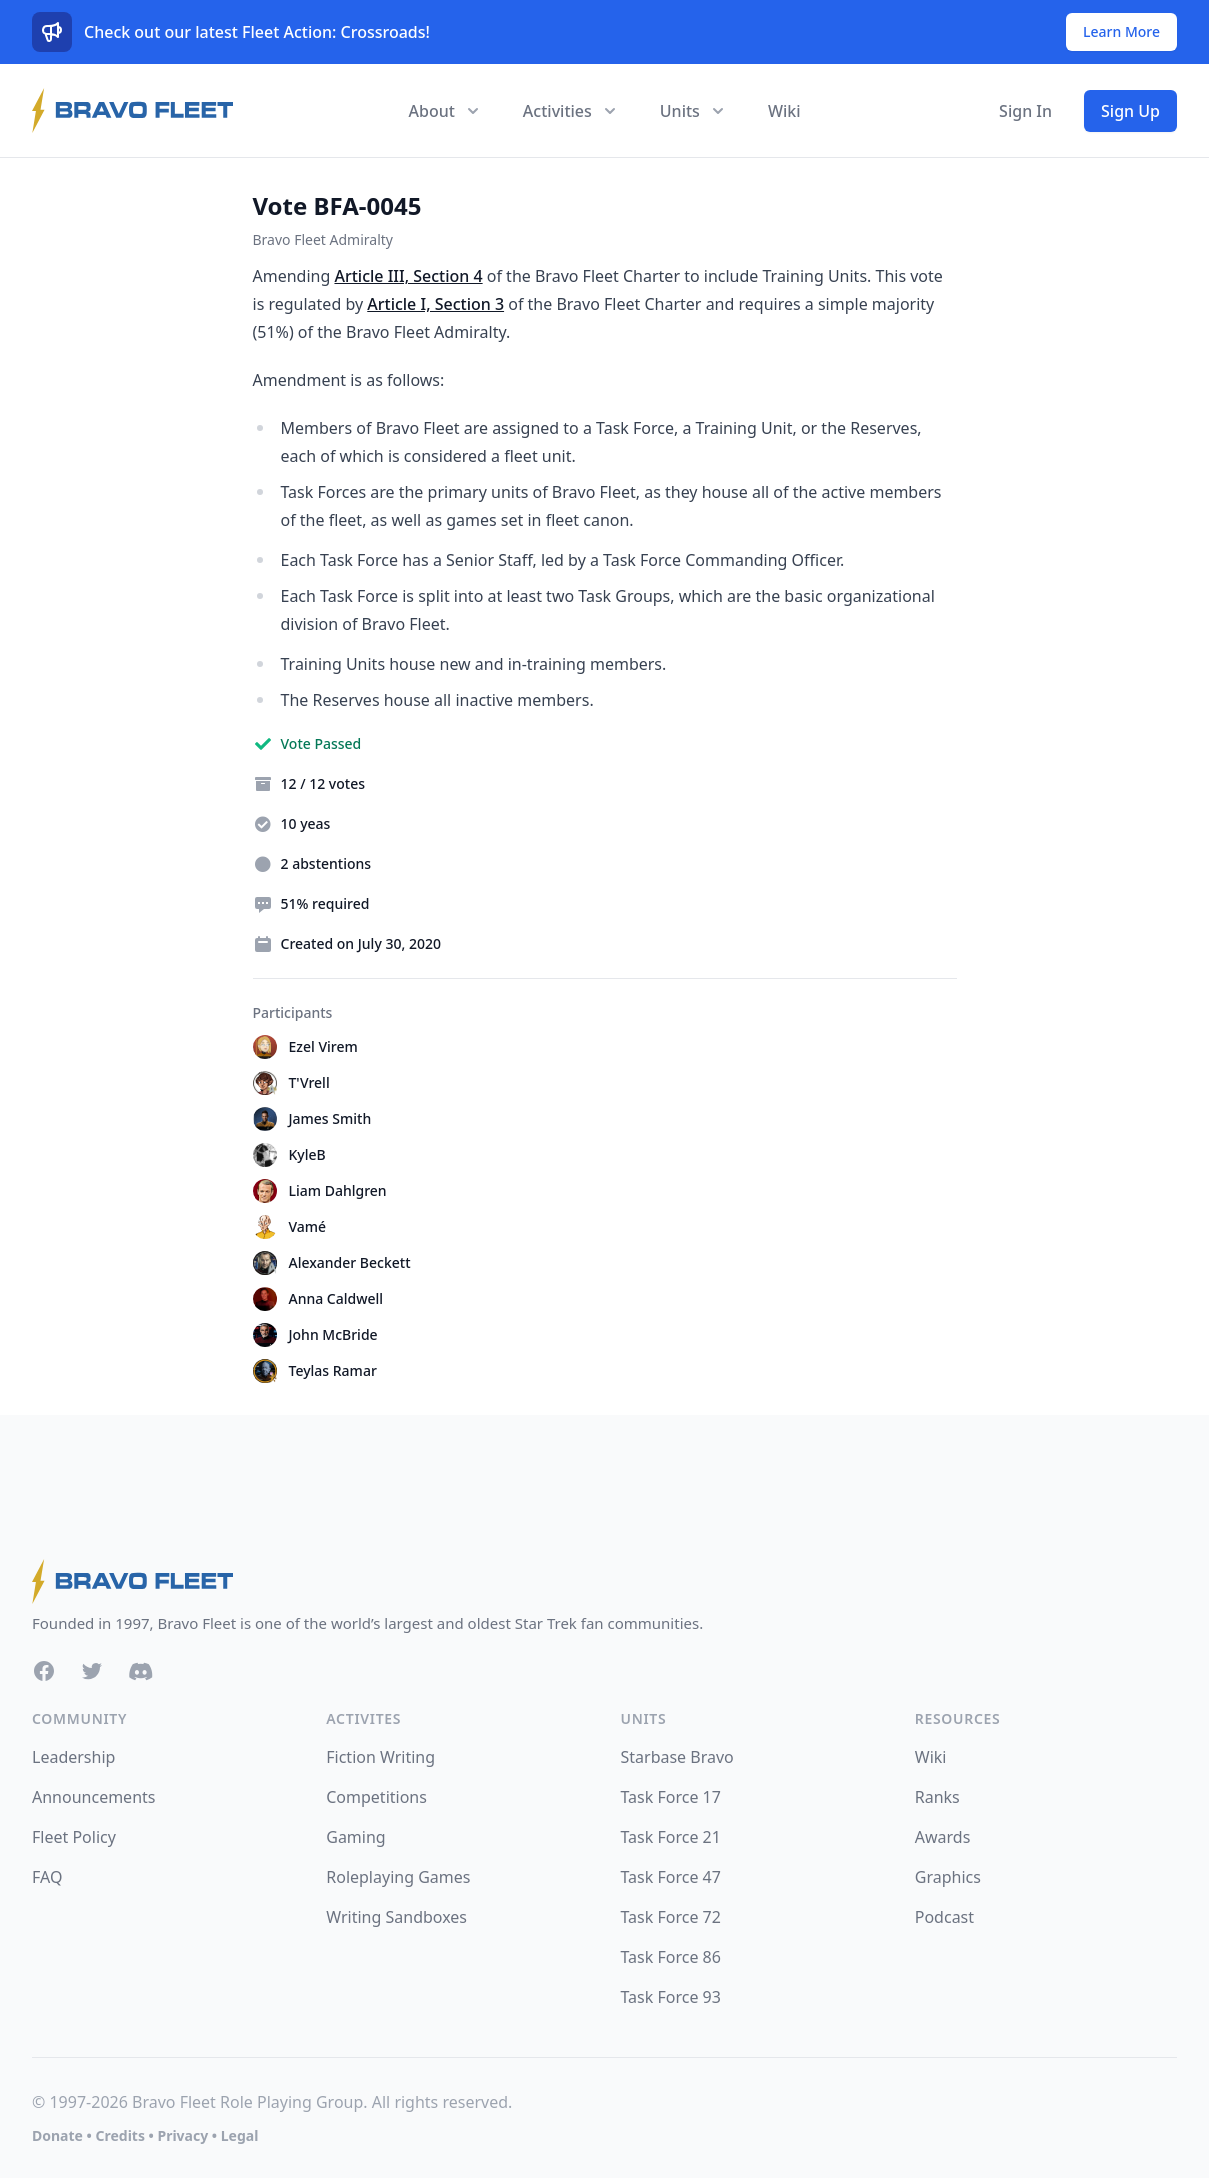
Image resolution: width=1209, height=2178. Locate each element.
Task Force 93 (671, 1997)
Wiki (784, 111)
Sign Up (1130, 111)
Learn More (1121, 31)
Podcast (944, 1917)
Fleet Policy (74, 1837)
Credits (119, 2135)
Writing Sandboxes (396, 1917)
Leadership (73, 1757)
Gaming (355, 1837)
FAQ (47, 1877)
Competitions (376, 1797)
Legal (240, 2135)
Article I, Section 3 (435, 304)
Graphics (948, 1877)
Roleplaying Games (398, 1877)
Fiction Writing (380, 1757)
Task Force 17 (671, 1797)
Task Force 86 (671, 1957)
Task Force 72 (671, 1917)
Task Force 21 (671, 1837)
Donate (57, 2135)
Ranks (937, 1797)
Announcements (93, 1797)
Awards (943, 1837)
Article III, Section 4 (408, 276)
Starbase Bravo (677, 1757)
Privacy (182, 2135)
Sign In (1025, 111)
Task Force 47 (671, 1877)
